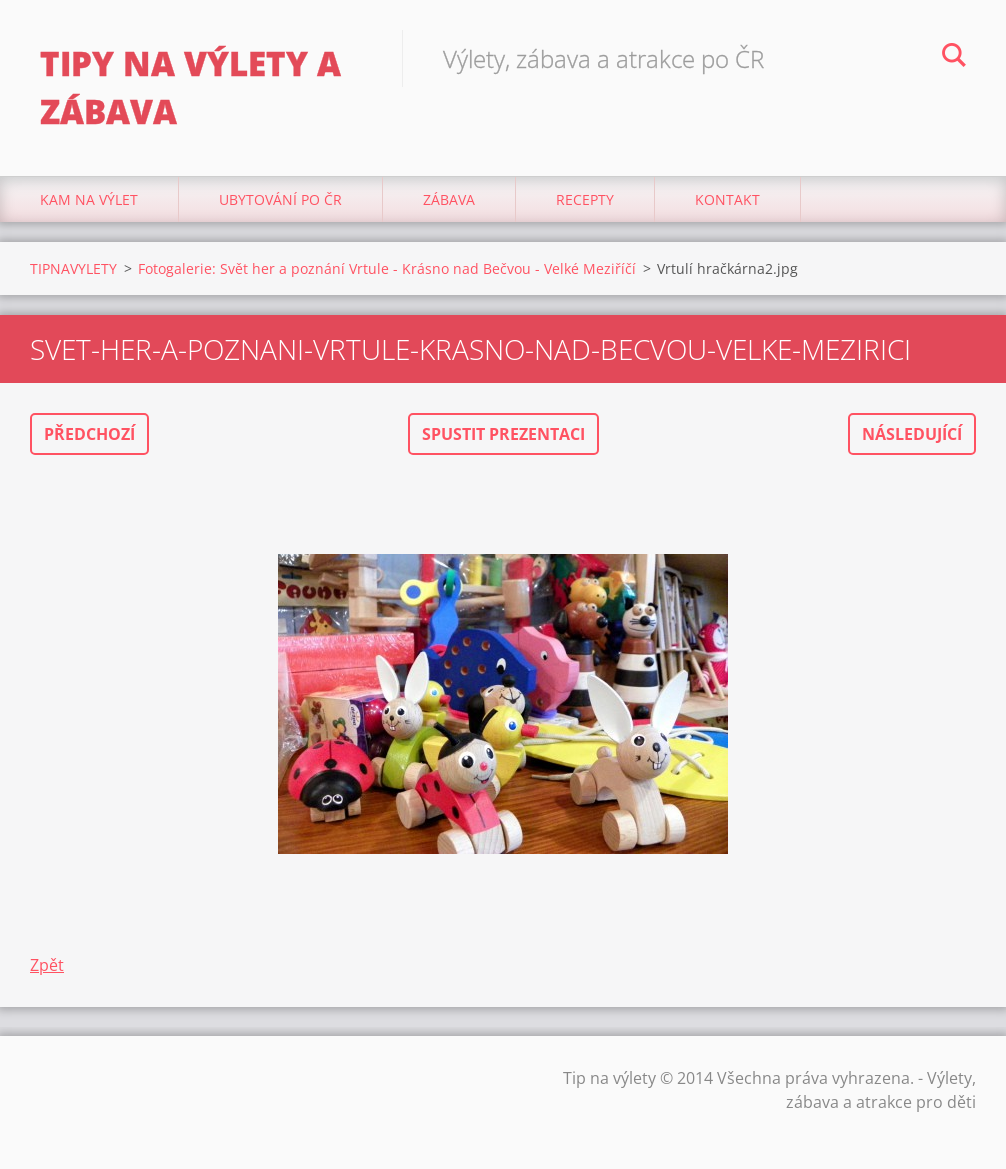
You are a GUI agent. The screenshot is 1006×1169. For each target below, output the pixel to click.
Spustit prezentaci (503, 434)
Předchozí (89, 434)
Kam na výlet (89, 199)
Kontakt (727, 199)
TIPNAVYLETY (73, 268)
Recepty (585, 199)
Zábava (449, 199)
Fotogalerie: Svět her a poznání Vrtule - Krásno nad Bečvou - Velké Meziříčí (387, 268)
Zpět (47, 965)
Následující (912, 434)
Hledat (954, 58)
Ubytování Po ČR (280, 199)
